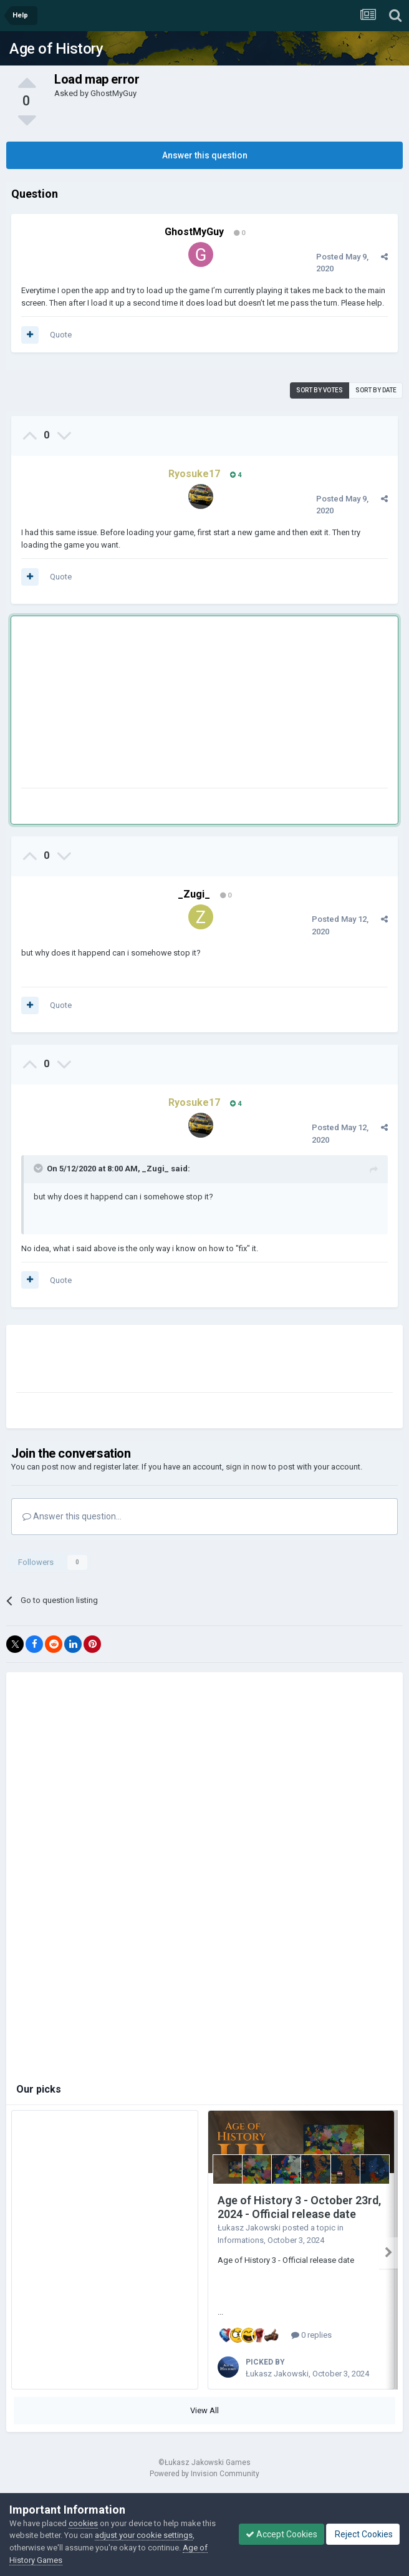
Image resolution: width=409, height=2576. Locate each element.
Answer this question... (72, 1516)
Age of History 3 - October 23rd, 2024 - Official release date (299, 2207)
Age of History (56, 48)
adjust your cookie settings (144, 2535)
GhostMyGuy (113, 93)
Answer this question (205, 155)
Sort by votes (319, 390)
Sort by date (376, 390)
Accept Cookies (281, 2534)
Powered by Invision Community (204, 2468)
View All (204, 2405)
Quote (61, 334)
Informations (241, 2240)
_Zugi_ (194, 894)
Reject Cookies (363, 2534)
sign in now (246, 1466)
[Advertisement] (167, 704)
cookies (83, 2523)
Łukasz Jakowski (249, 2227)
